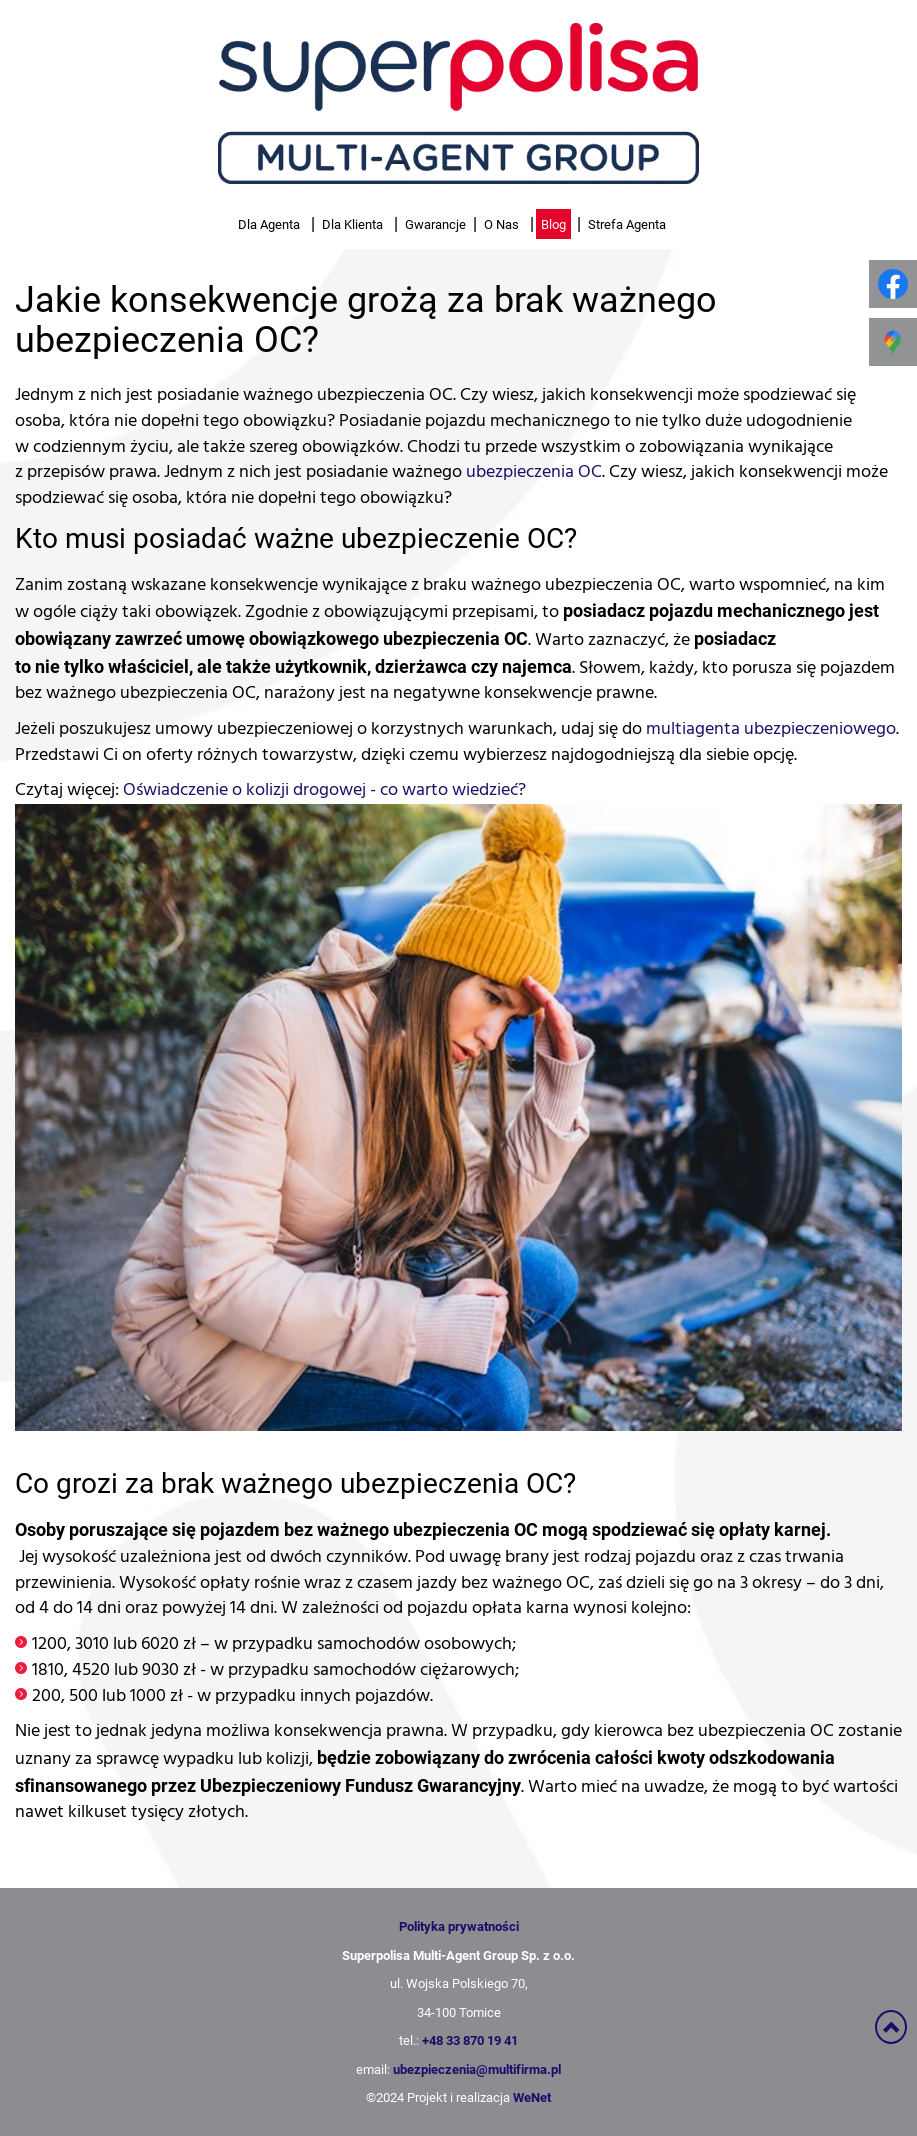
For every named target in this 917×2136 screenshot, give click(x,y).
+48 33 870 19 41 (470, 2040)
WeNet (532, 2097)
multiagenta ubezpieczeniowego (771, 729)
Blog (553, 224)
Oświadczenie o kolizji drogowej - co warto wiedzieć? (324, 790)
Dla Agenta (269, 224)
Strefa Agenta (627, 224)
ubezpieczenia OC (534, 472)
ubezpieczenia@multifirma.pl (477, 2069)
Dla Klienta (352, 224)
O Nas (501, 224)
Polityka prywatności (459, 1926)
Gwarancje (435, 224)
